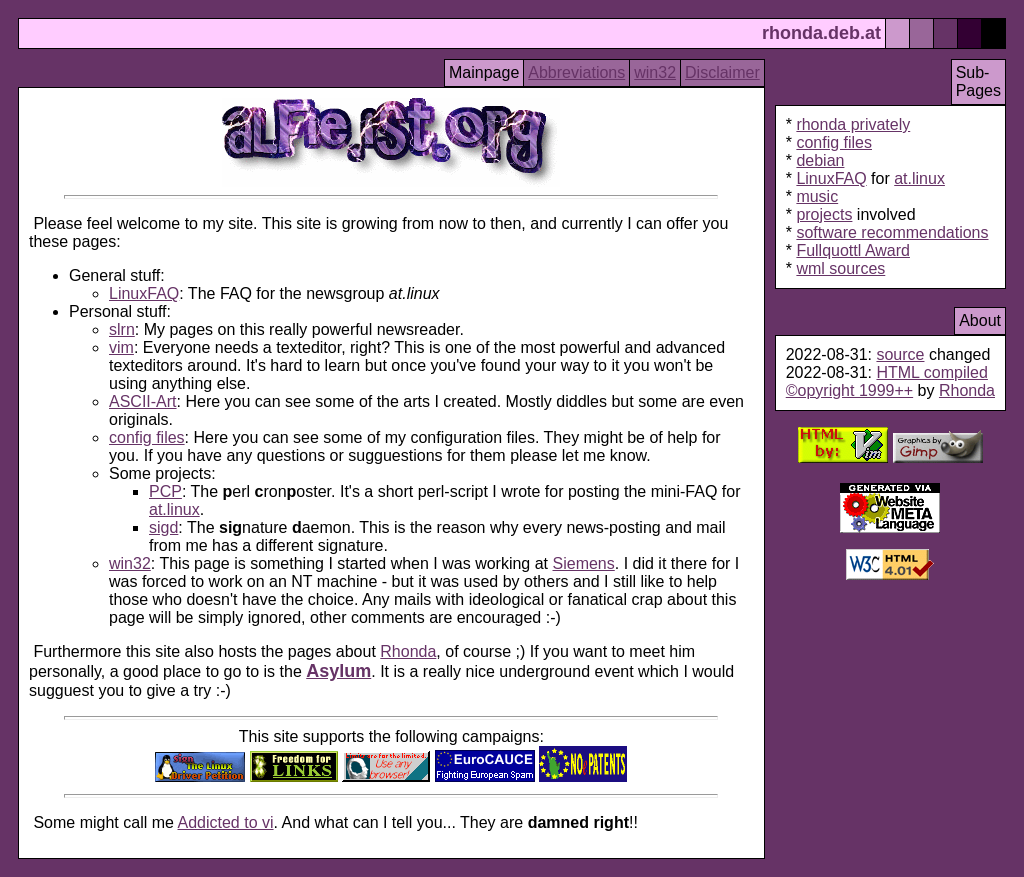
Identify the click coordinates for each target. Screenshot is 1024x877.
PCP (165, 491)
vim (121, 347)
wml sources (840, 268)
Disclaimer (722, 72)
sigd (163, 527)
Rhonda (408, 651)
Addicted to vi (226, 822)
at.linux (174, 509)
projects (824, 214)
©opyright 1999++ (849, 390)
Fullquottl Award (853, 250)
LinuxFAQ (144, 293)
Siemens (584, 563)
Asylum (338, 671)
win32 (655, 72)
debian (820, 160)
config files (147, 437)
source (900, 354)
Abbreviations (576, 72)
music (817, 196)
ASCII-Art (143, 401)
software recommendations (892, 232)
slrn (122, 329)
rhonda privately (853, 124)
